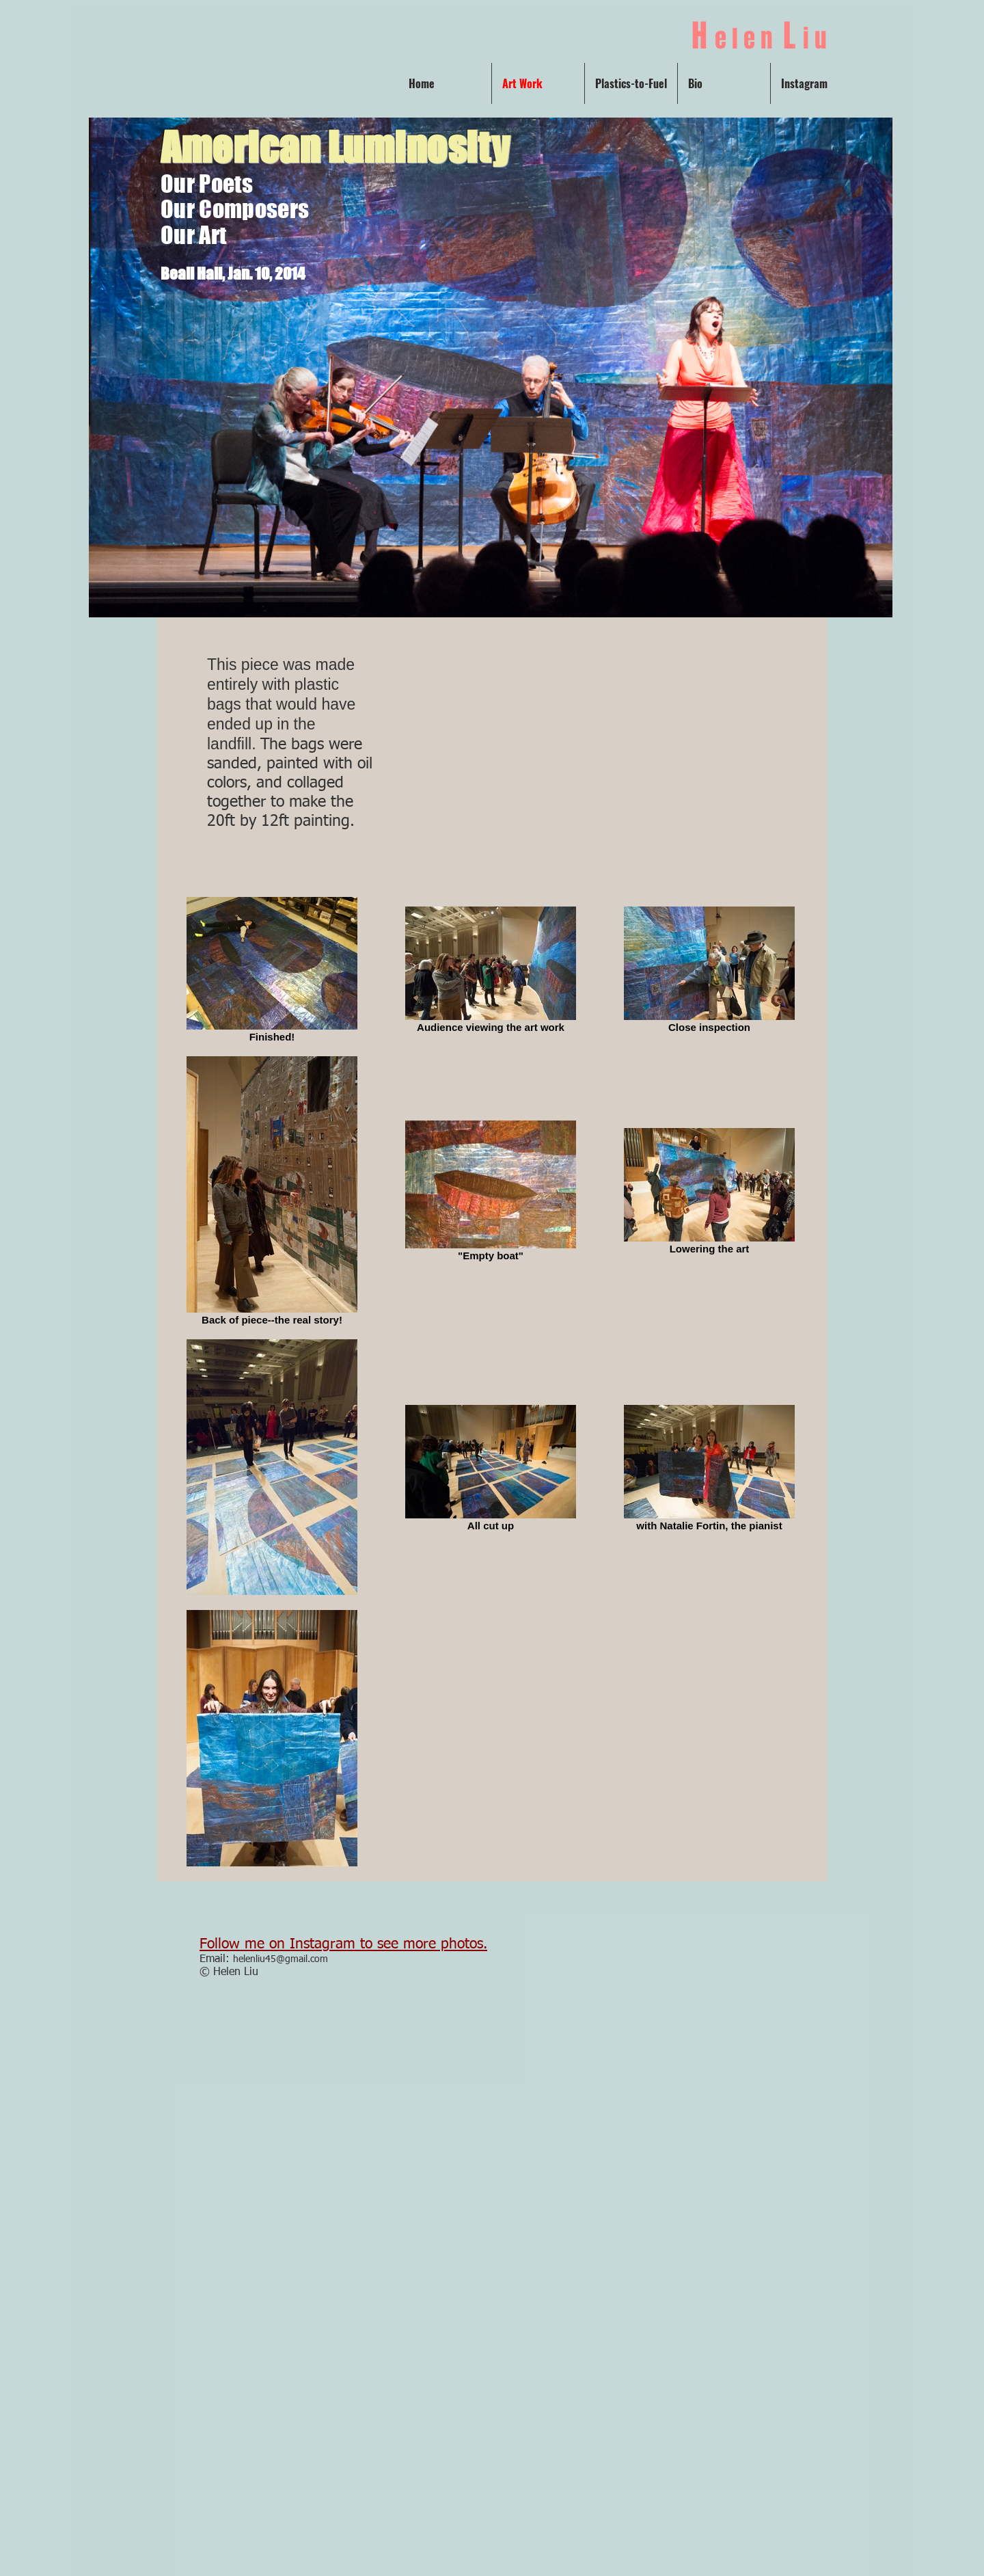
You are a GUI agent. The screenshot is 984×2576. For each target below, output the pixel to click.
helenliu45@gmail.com (280, 1959)
